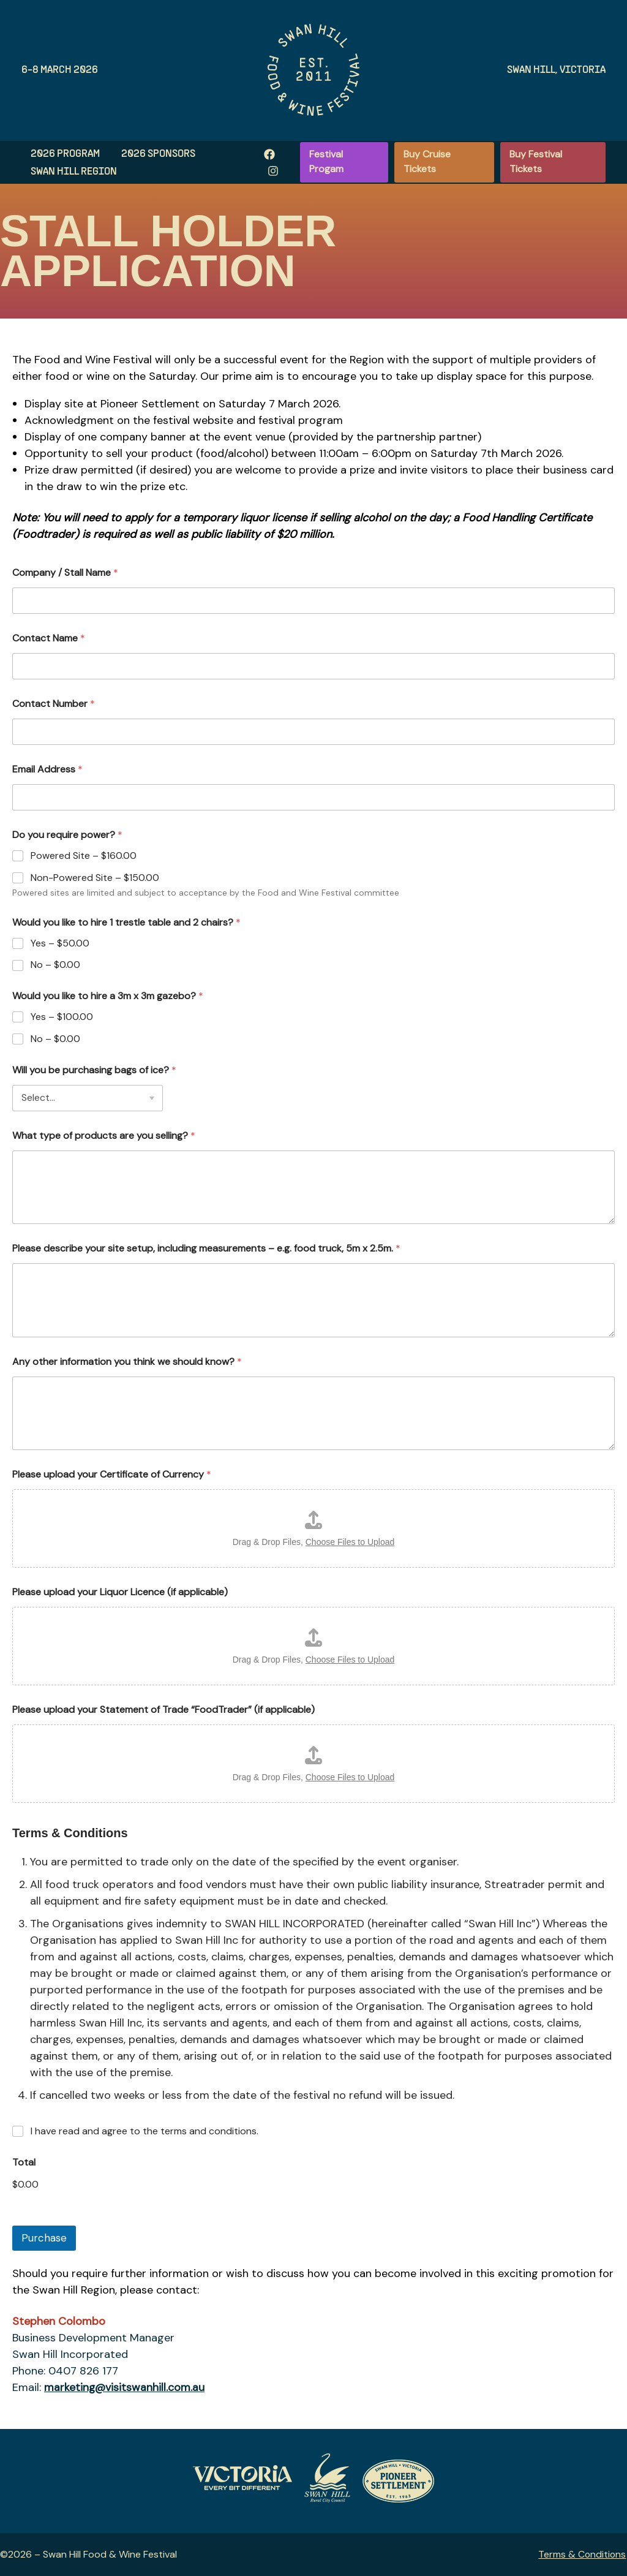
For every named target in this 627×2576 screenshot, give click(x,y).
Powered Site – (84, 856)
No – (55, 965)
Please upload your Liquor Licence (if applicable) (120, 1592)
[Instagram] (269, 170)
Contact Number (53, 703)
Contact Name (48, 638)
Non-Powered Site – (95, 878)
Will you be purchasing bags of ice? (94, 1070)
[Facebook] (265, 154)
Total (24, 2162)
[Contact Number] (313, 732)
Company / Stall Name (65, 572)
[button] (342, 162)
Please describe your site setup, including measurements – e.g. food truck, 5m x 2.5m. (206, 1248)
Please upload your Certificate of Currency (111, 1474)
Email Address (47, 769)
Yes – (60, 943)
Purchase (44, 2238)
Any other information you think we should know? (127, 1361)
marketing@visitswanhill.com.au (125, 2387)
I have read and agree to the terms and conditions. (144, 2131)
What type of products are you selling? (103, 1135)
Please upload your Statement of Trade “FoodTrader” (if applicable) (163, 1709)
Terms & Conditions (582, 2554)
